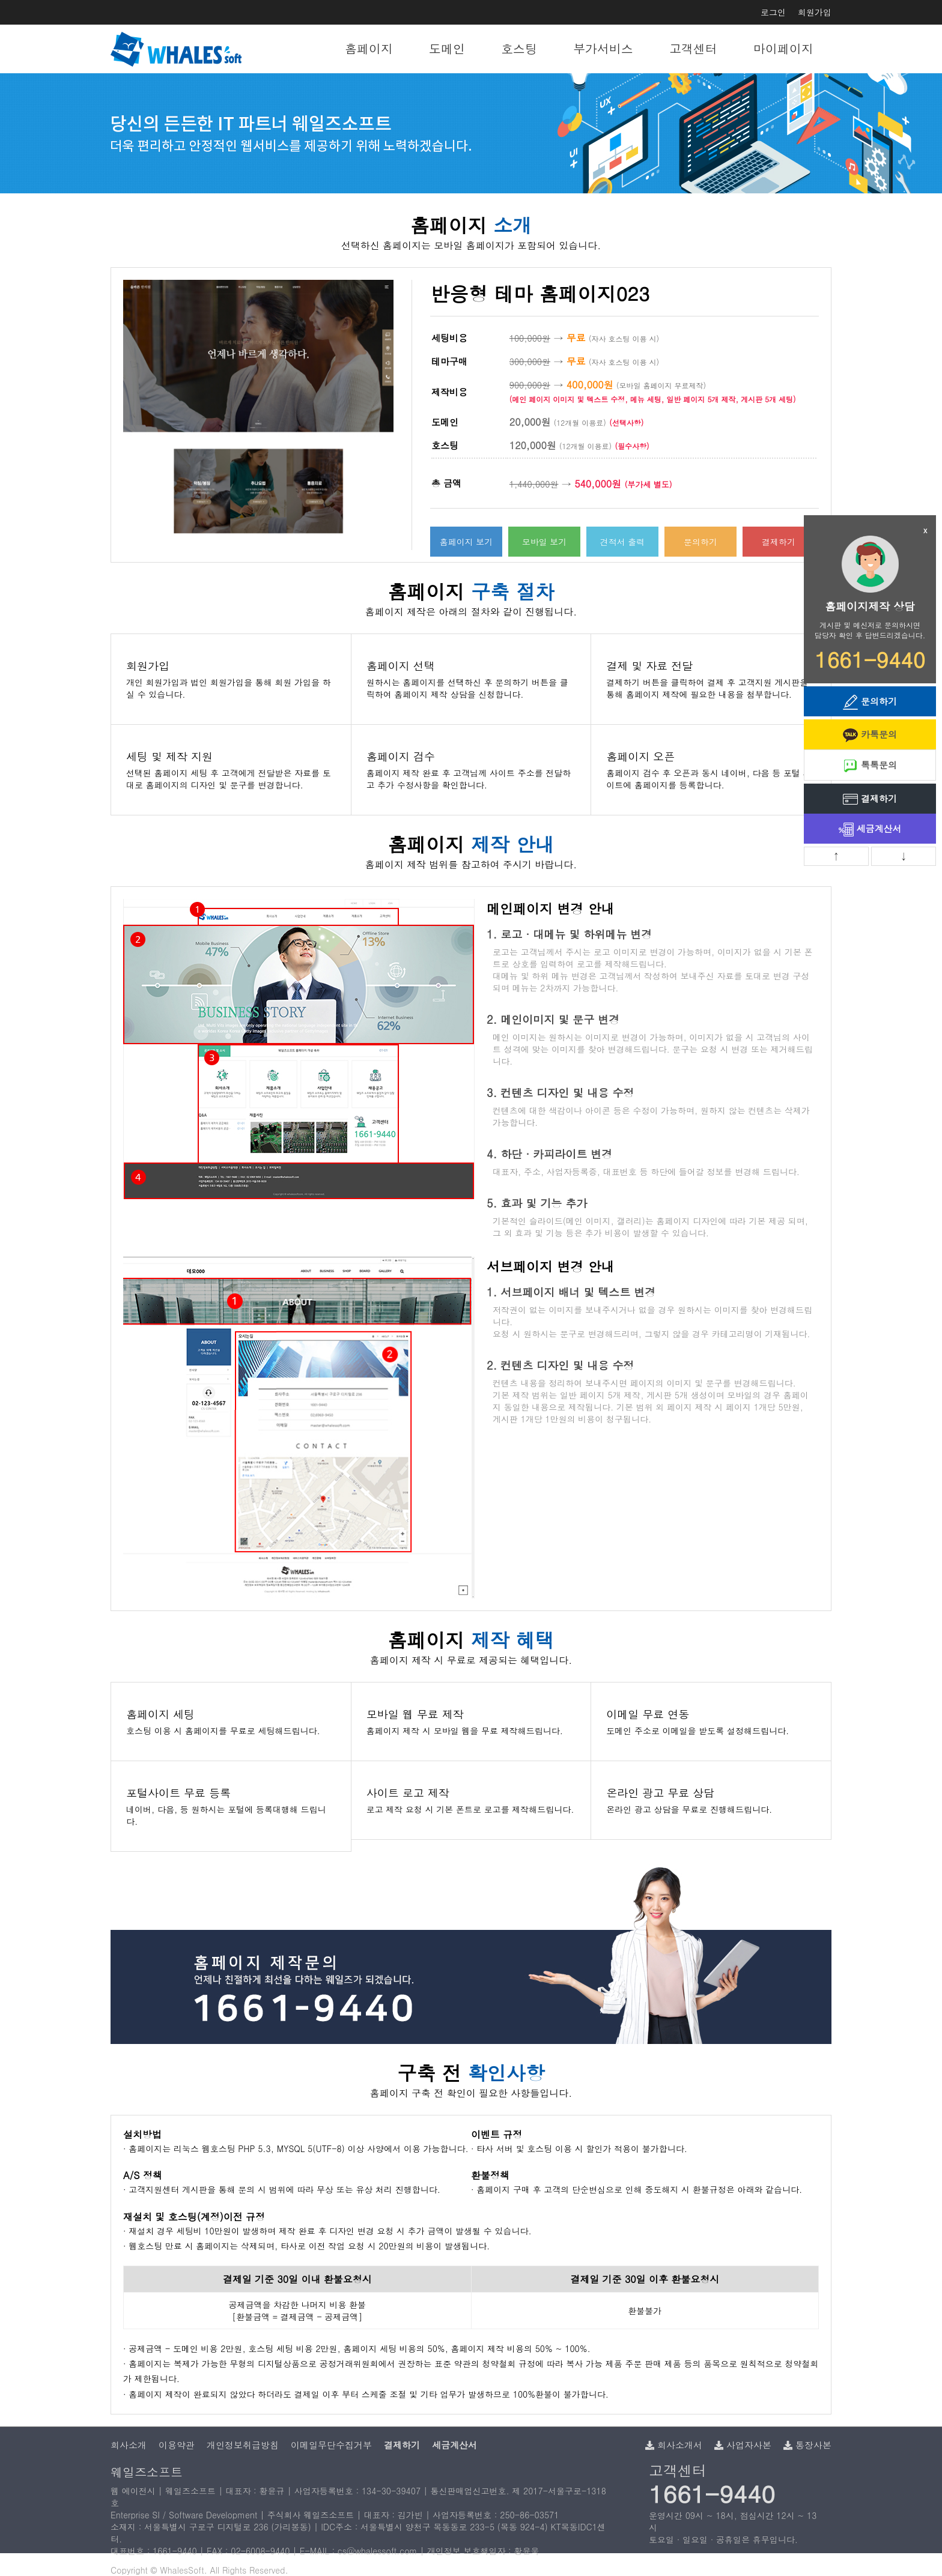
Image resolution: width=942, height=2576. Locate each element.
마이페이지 (783, 48)
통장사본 (807, 2444)
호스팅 (519, 48)
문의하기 (700, 542)
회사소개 (129, 2444)
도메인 (447, 48)
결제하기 (778, 542)
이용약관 (177, 2444)
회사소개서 (673, 2444)
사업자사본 (742, 2444)
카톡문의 (870, 735)
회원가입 (814, 12)
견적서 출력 (622, 542)
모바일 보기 (544, 542)
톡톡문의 (870, 765)
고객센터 (693, 48)
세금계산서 (870, 829)
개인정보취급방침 (243, 2444)
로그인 (773, 12)
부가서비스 (603, 48)
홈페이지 (369, 48)
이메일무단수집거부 (331, 2444)
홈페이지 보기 (466, 542)
